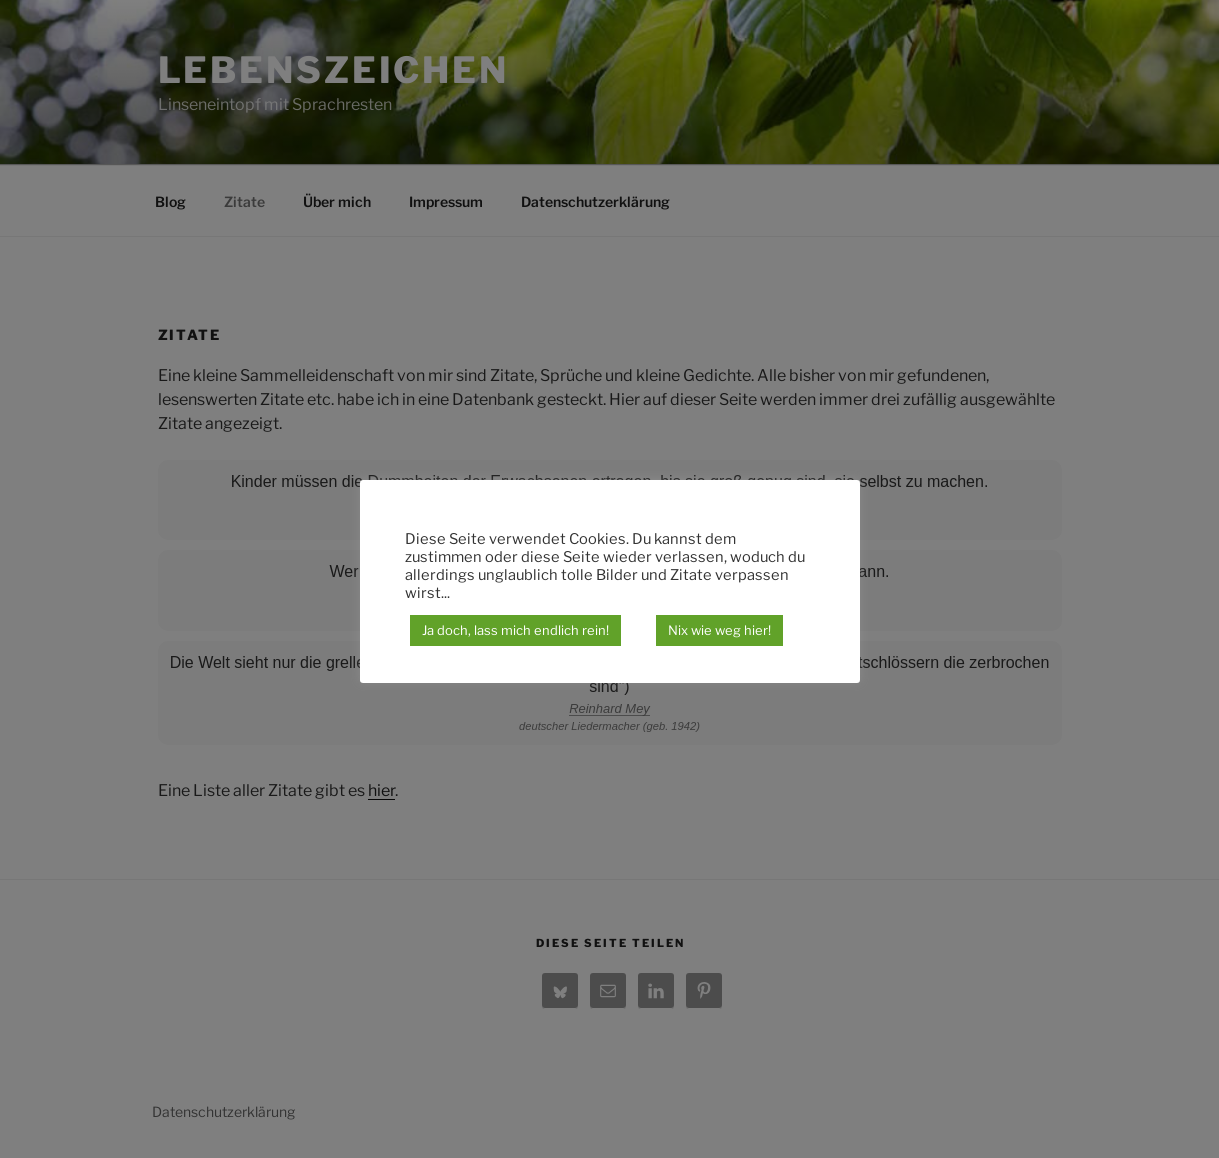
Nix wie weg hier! (719, 630)
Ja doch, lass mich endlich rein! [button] (515, 630)
